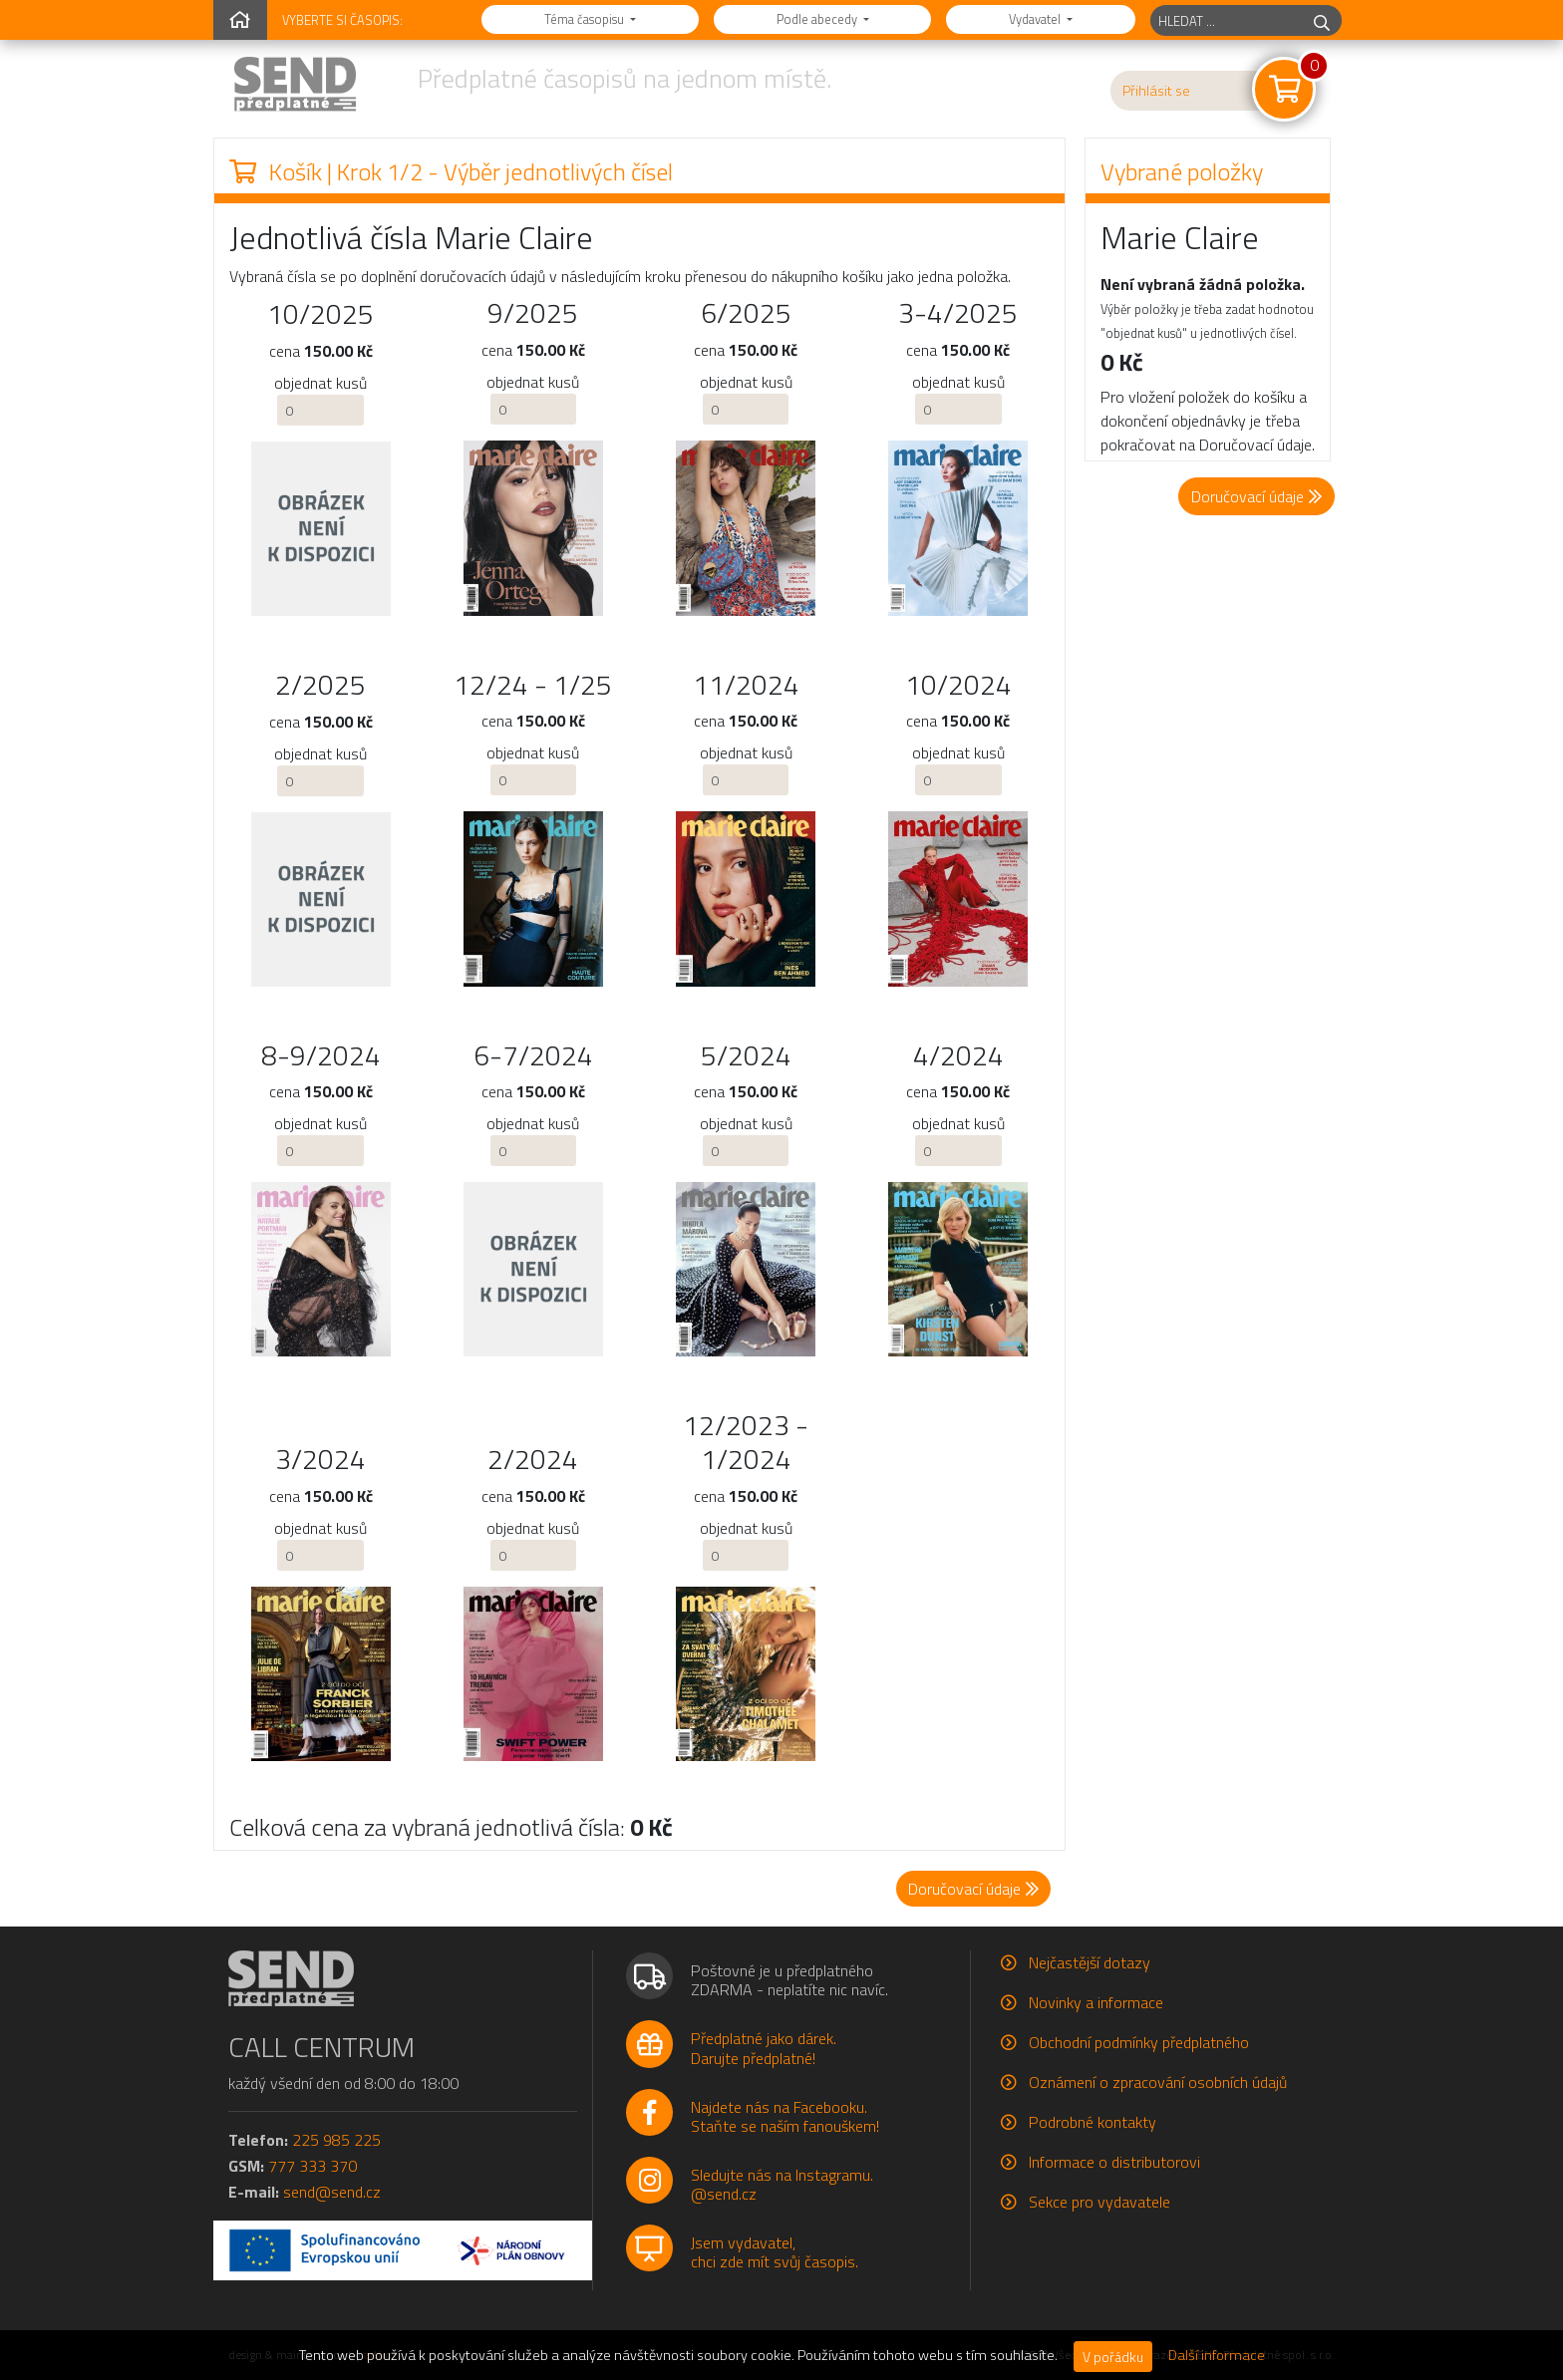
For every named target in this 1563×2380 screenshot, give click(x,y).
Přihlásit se (1156, 91)
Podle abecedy (818, 19)
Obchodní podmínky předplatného (1139, 2042)
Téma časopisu (585, 19)
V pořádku (1113, 2356)
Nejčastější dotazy (1089, 1962)
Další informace (1216, 2355)
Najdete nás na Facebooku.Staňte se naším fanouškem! (785, 2116)
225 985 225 (336, 2140)
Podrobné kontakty (1092, 2122)
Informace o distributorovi (1114, 2162)
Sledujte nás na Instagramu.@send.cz (782, 2184)
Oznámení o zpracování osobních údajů (1158, 2082)
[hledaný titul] (1226, 20)
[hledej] (1322, 20)
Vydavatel (1036, 19)
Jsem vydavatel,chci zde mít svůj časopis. (774, 2252)
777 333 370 (312, 2166)
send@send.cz (332, 2192)
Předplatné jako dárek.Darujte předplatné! (763, 2047)
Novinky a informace (1096, 2002)
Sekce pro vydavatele (1099, 2202)
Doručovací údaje (1256, 496)
